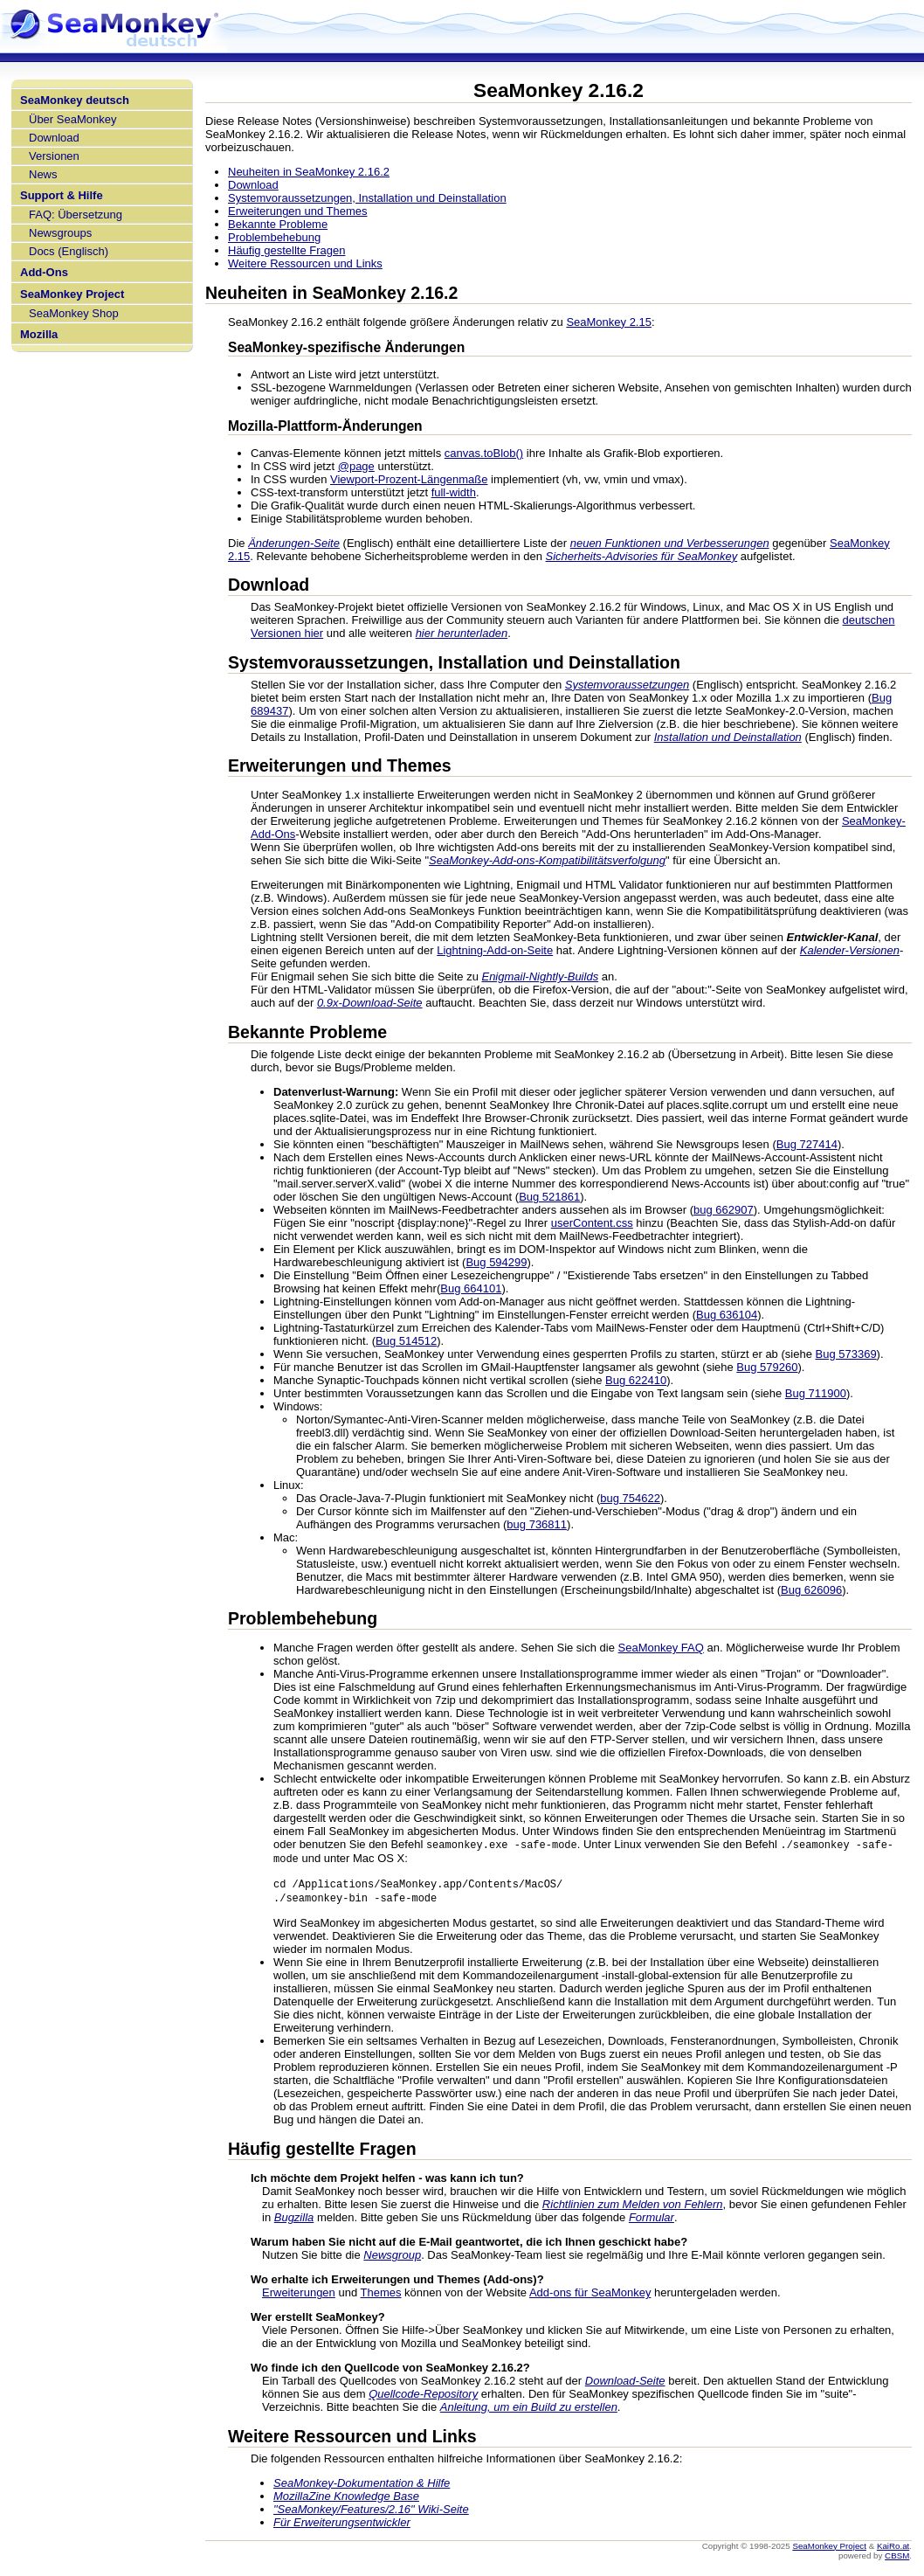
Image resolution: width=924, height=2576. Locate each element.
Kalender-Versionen (850, 950)
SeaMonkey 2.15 (609, 322)
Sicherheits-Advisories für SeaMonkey (642, 556)
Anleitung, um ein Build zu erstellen (528, 2410)
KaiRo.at (893, 2549)
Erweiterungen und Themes (297, 211)
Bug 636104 (726, 1314)
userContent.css (592, 1222)
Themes (381, 2295)
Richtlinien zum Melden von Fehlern (632, 2207)
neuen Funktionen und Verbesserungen (669, 543)
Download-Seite (625, 2384)
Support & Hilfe (61, 195)
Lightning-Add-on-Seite (495, 950)
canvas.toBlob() (484, 453)
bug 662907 (723, 1209)
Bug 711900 (815, 1393)
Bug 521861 (549, 1196)
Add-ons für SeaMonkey (590, 2295)
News (43, 174)
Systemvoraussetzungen (627, 684)
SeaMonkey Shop (74, 313)
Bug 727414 (807, 1144)
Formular (651, 2220)
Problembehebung (274, 237)
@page (356, 466)
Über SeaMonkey (72, 119)
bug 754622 (630, 1498)
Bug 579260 (766, 1367)
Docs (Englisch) (68, 251)
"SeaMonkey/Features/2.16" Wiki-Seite (371, 2512)
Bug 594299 (496, 1262)
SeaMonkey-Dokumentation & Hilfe (361, 2486)
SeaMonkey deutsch (74, 100)
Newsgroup (392, 2258)
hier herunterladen (462, 633)
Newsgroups (60, 232)
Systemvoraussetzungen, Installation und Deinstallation (367, 197)
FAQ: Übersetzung (75, 214)
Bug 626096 (811, 1589)
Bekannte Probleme (278, 224)
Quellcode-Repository (423, 2397)
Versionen (54, 156)
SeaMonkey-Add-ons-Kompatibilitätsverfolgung (547, 860)
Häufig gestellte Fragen (286, 250)
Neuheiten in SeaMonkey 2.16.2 (309, 171)
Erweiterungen (298, 2295)
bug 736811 (537, 1524)
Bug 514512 (406, 1340)
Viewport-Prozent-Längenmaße (408, 479)
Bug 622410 (635, 1380)
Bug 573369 (845, 1354)
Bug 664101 (470, 1288)
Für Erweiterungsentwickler (341, 2525)
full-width (453, 492)
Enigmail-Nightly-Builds (539, 976)
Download (54, 137)
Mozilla (39, 334)
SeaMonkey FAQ (661, 1647)
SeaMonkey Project (72, 294)
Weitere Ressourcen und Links (305, 263)
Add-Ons (44, 272)
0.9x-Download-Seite (370, 1002)
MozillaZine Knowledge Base (346, 2499)
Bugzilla (294, 2220)
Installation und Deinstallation (728, 737)
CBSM (897, 2559)
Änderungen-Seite (294, 543)
